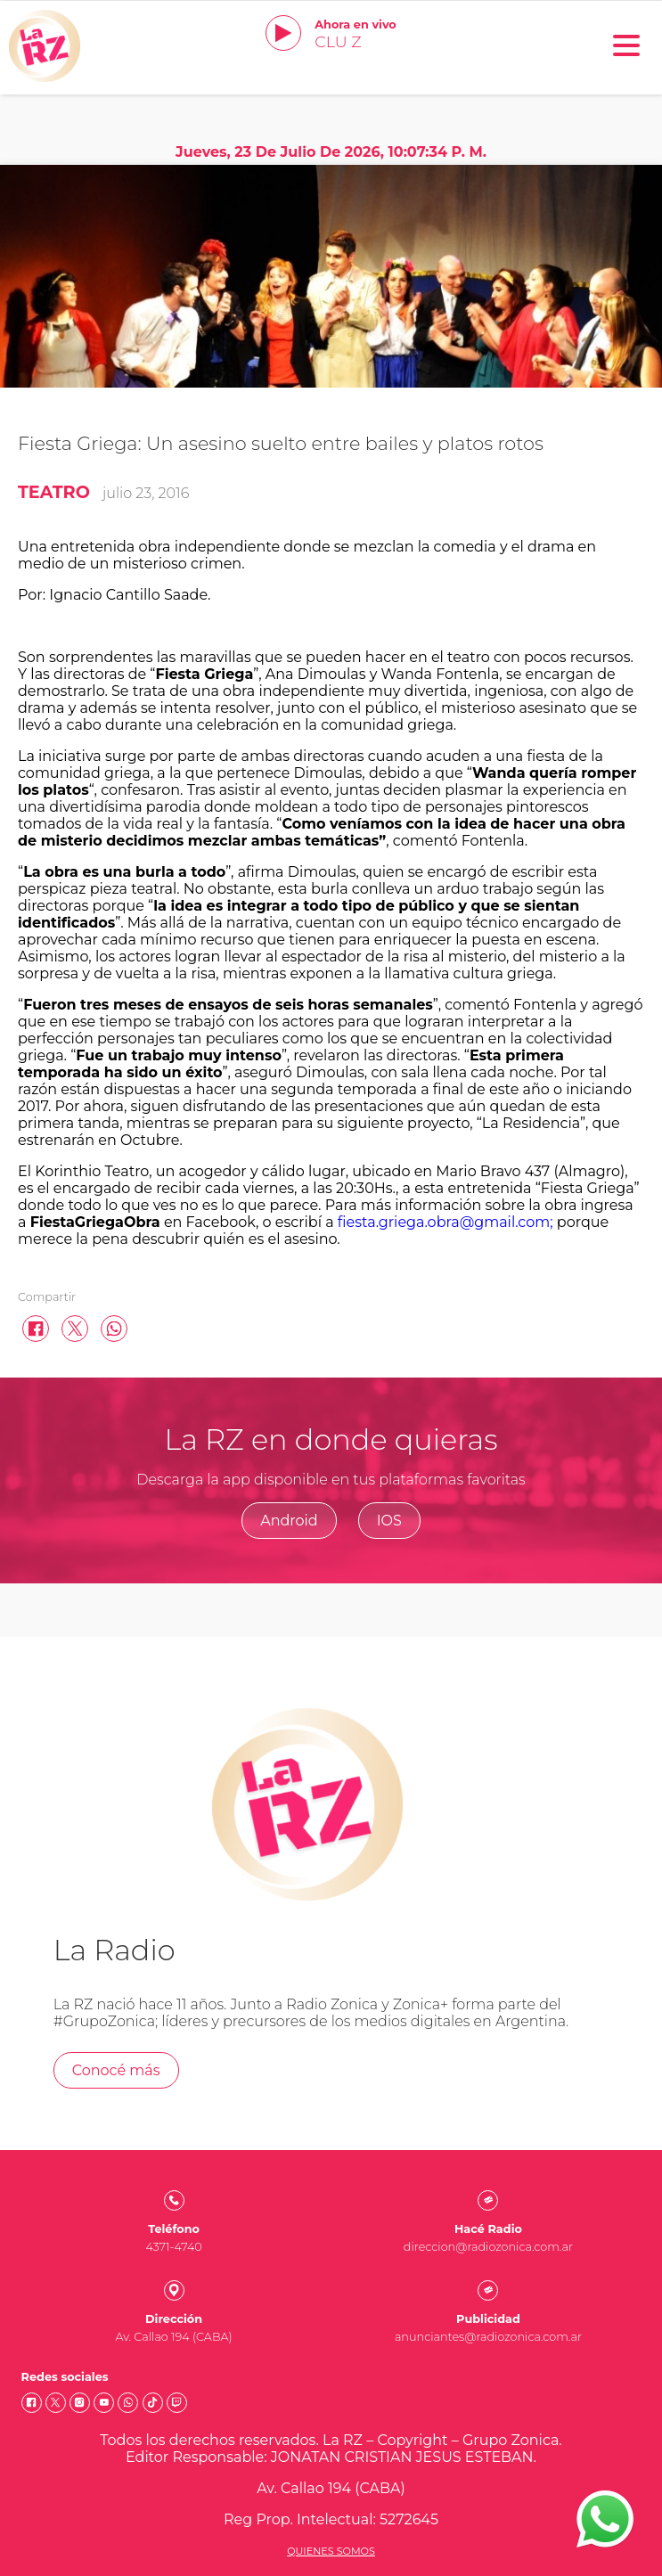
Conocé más (116, 2070)
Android (289, 1520)
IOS (389, 1520)
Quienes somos (331, 2551)
